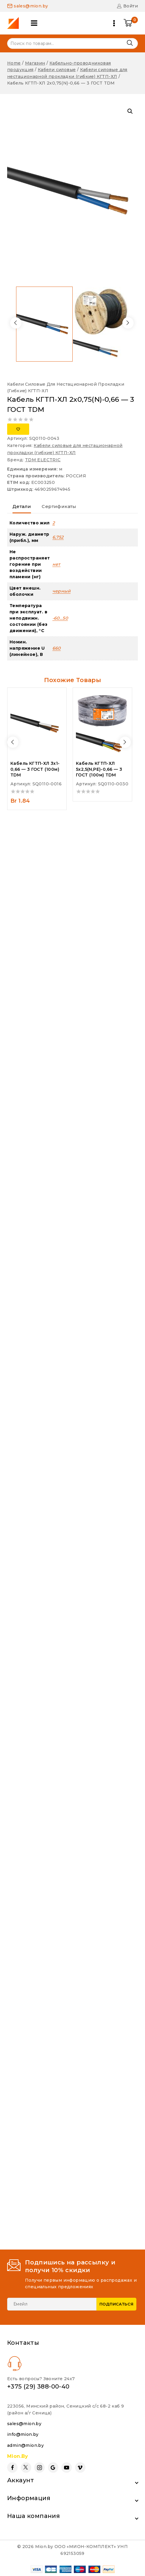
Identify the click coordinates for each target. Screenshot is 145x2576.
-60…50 (60, 618)
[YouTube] (66, 2467)
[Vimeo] (80, 2467)
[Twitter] (26, 2467)
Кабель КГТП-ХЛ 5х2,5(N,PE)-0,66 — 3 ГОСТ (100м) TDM (99, 769)
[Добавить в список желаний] (18, 429)
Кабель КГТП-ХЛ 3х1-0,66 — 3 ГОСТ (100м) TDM (35, 769)
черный (61, 591)
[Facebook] (12, 2467)
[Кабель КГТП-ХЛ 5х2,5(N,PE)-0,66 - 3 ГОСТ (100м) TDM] (102, 723)
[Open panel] (34, 23)
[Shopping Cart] (131, 23)
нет (56, 564)
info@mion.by (23, 2434)
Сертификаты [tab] (59, 506)
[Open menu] (114, 23)
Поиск (129, 43)
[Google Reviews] (53, 2467)
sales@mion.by (24, 2423)
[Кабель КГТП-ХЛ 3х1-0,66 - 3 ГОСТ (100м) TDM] (36, 723)
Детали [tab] (22, 506)
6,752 (58, 537)
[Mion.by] (15, 23)
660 (56, 648)
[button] (130, 111)
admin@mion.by (25, 2445)
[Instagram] (39, 2467)
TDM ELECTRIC (43, 459)
